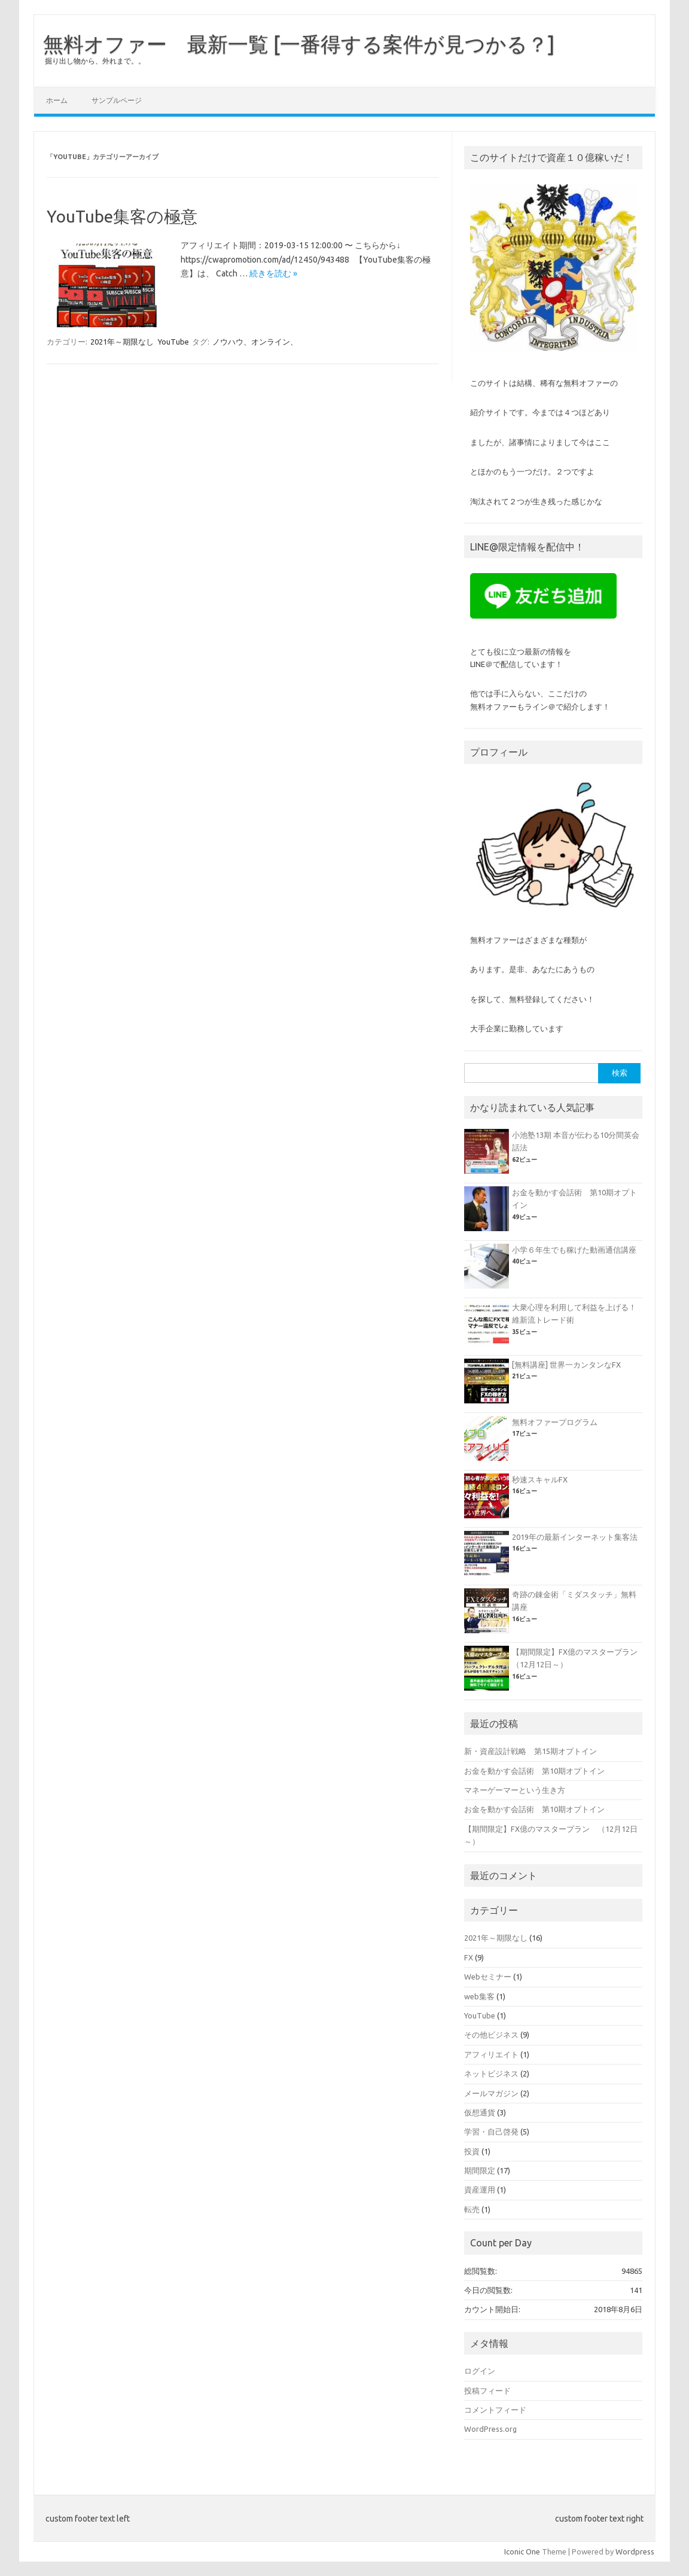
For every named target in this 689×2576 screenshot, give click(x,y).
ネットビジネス (491, 2073)
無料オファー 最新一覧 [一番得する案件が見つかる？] (299, 43)
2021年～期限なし (122, 341)
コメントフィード (495, 2410)
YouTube (173, 341)
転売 (472, 2209)
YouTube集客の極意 (122, 216)
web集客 (479, 1996)
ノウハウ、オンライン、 (255, 341)
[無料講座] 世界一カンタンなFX (566, 1364)
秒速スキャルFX (540, 1479)
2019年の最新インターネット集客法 (575, 1537)
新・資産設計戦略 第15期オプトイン (530, 1751)
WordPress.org (490, 2429)
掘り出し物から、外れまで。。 (95, 61)
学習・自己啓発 (491, 2131)
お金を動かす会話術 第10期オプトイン (534, 1771)
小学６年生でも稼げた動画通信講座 (574, 1250)
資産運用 (479, 2189)
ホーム (57, 100)
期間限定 (479, 2170)
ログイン (479, 2371)
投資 (472, 2151)
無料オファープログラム (554, 1422)
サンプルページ (117, 100)
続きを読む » (273, 273)
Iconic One (522, 2551)
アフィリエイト (491, 2054)
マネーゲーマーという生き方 (514, 1790)
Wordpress (634, 2551)
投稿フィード (487, 2390)
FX (468, 1957)
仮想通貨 (479, 2112)
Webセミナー (487, 1976)
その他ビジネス (491, 2034)
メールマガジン (491, 2093)
